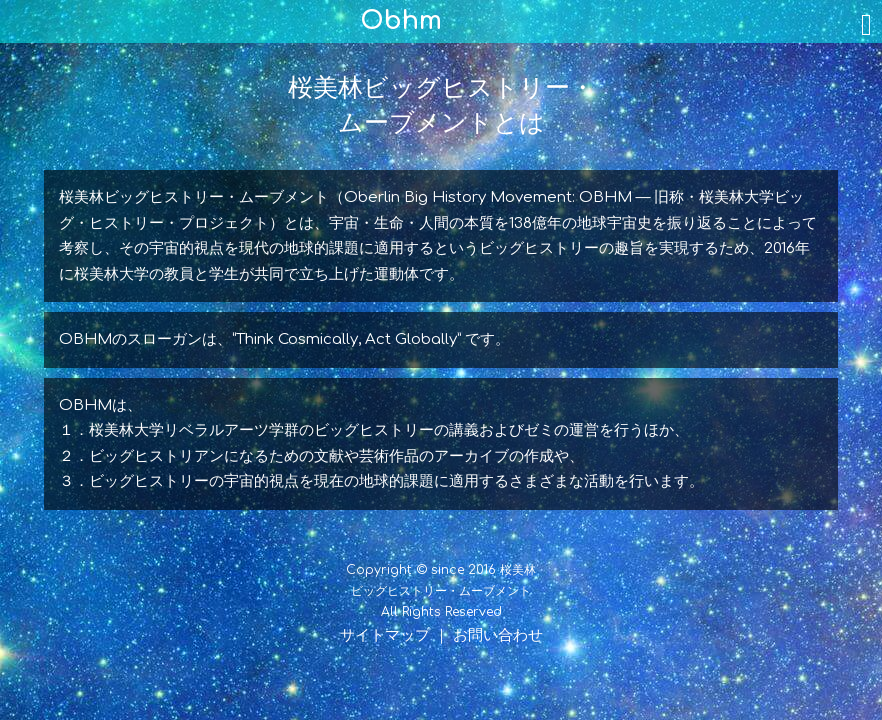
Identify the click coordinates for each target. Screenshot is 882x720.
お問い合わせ (498, 635)
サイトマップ (385, 635)
